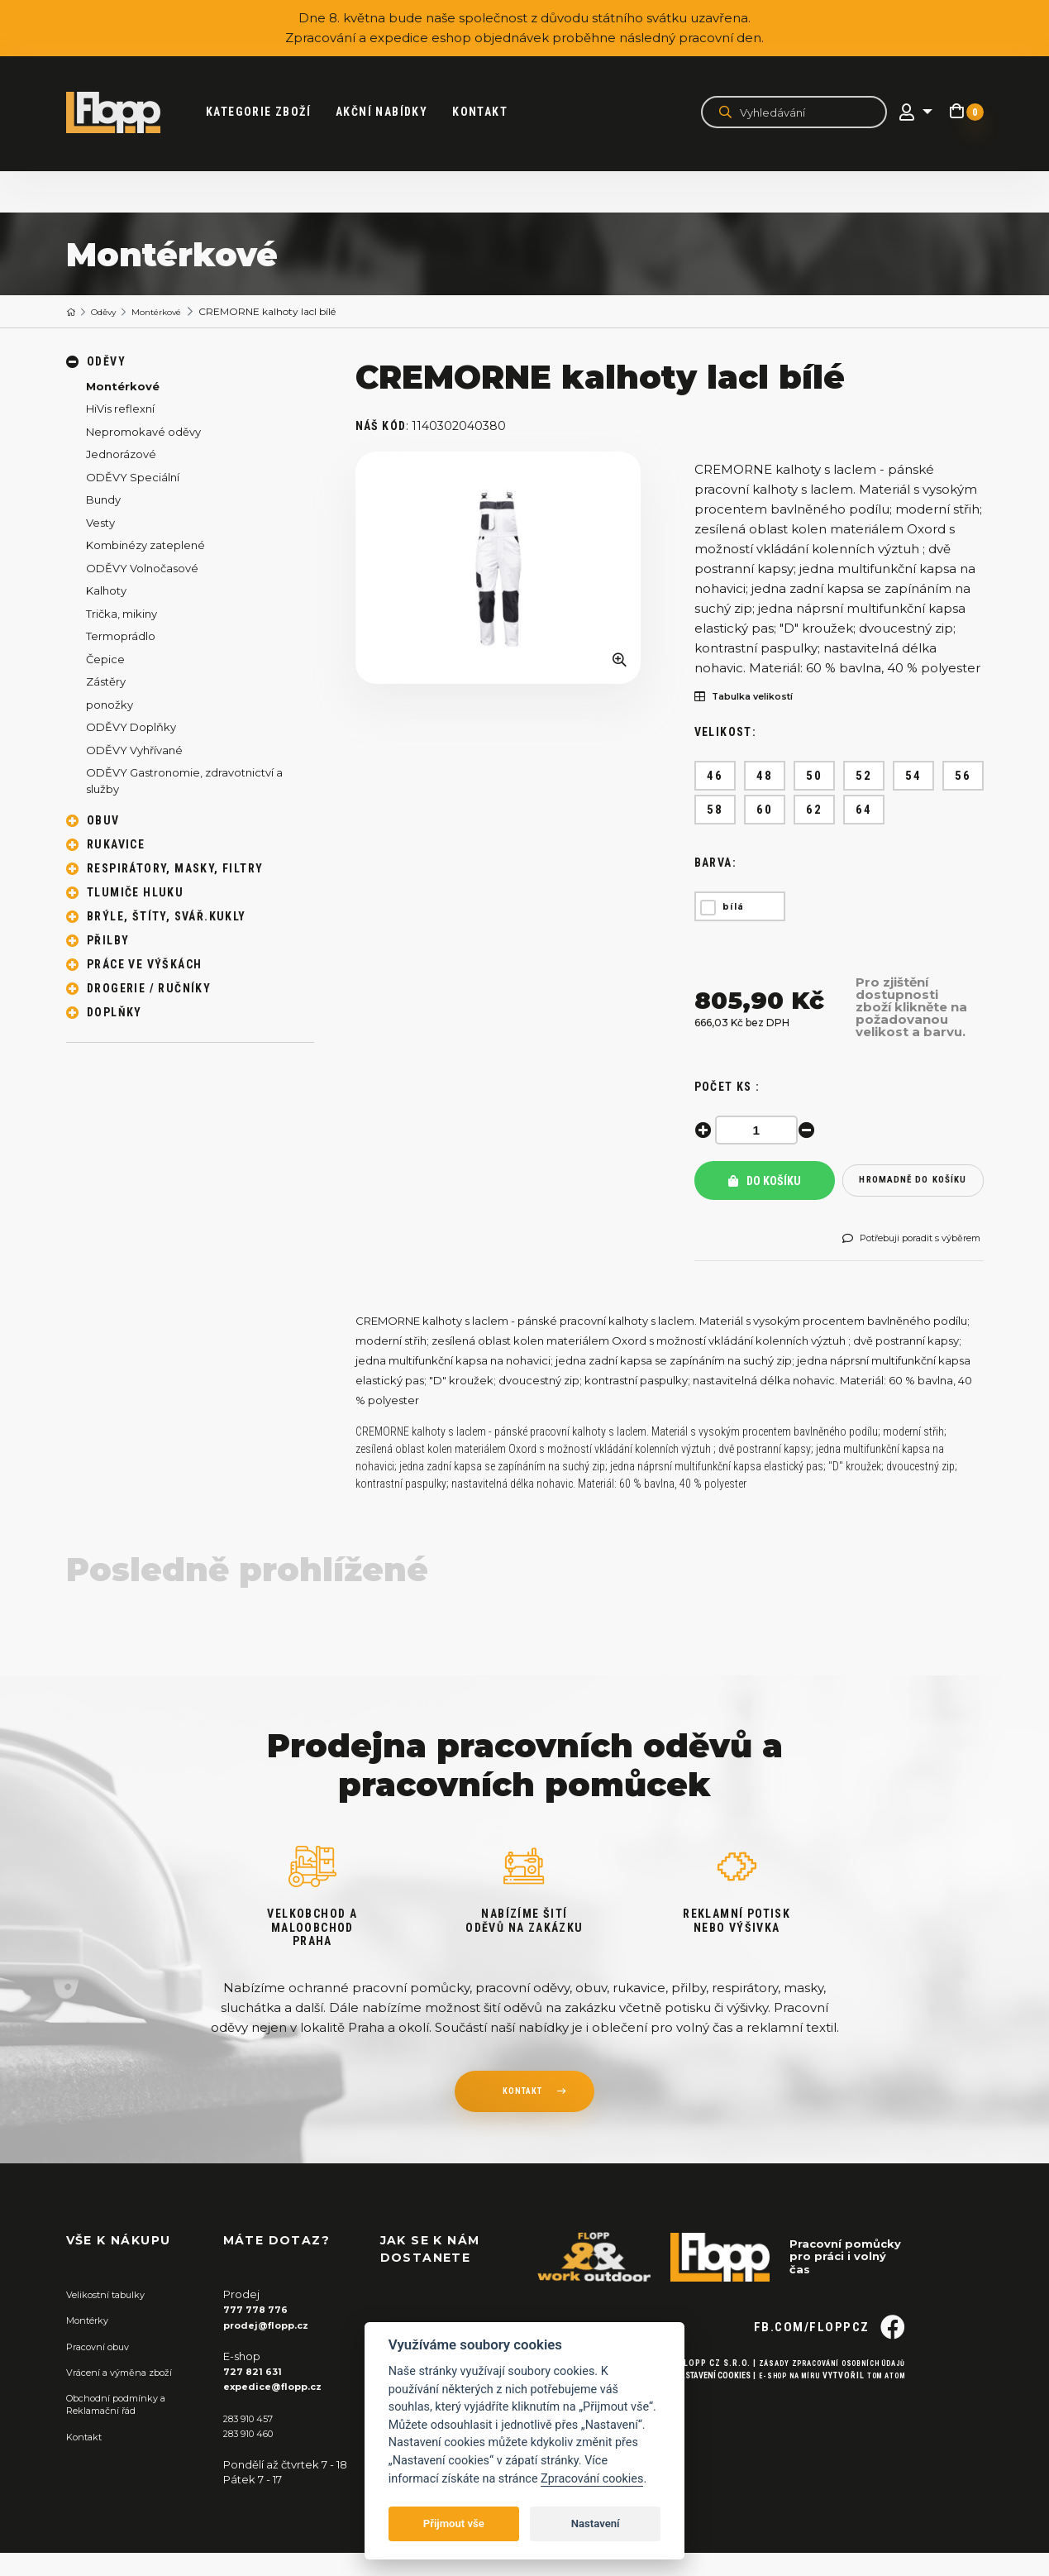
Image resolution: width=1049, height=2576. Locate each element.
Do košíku (764, 1186)
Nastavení (595, 2523)
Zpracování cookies (592, 2479)
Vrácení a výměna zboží (129, 2394)
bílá (733, 907)
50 (814, 776)
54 (913, 776)
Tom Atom (882, 2425)
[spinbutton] (760, 1130)
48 (764, 776)
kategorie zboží (270, 112)
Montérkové (173, 312)
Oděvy (111, 312)
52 (863, 776)
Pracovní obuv (104, 2368)
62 (814, 810)
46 (714, 776)
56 (962, 776)
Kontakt (492, 112)
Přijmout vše (453, 2523)
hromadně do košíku (912, 1186)
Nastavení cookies (693, 2425)
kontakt (521, 2116)
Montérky (92, 2342)
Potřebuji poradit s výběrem (901, 1256)
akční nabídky (394, 112)
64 (863, 810)
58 (714, 810)
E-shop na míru (776, 2425)
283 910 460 (254, 2455)
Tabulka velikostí (753, 697)
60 (764, 810)
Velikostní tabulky (113, 2317)
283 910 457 (253, 2440)
